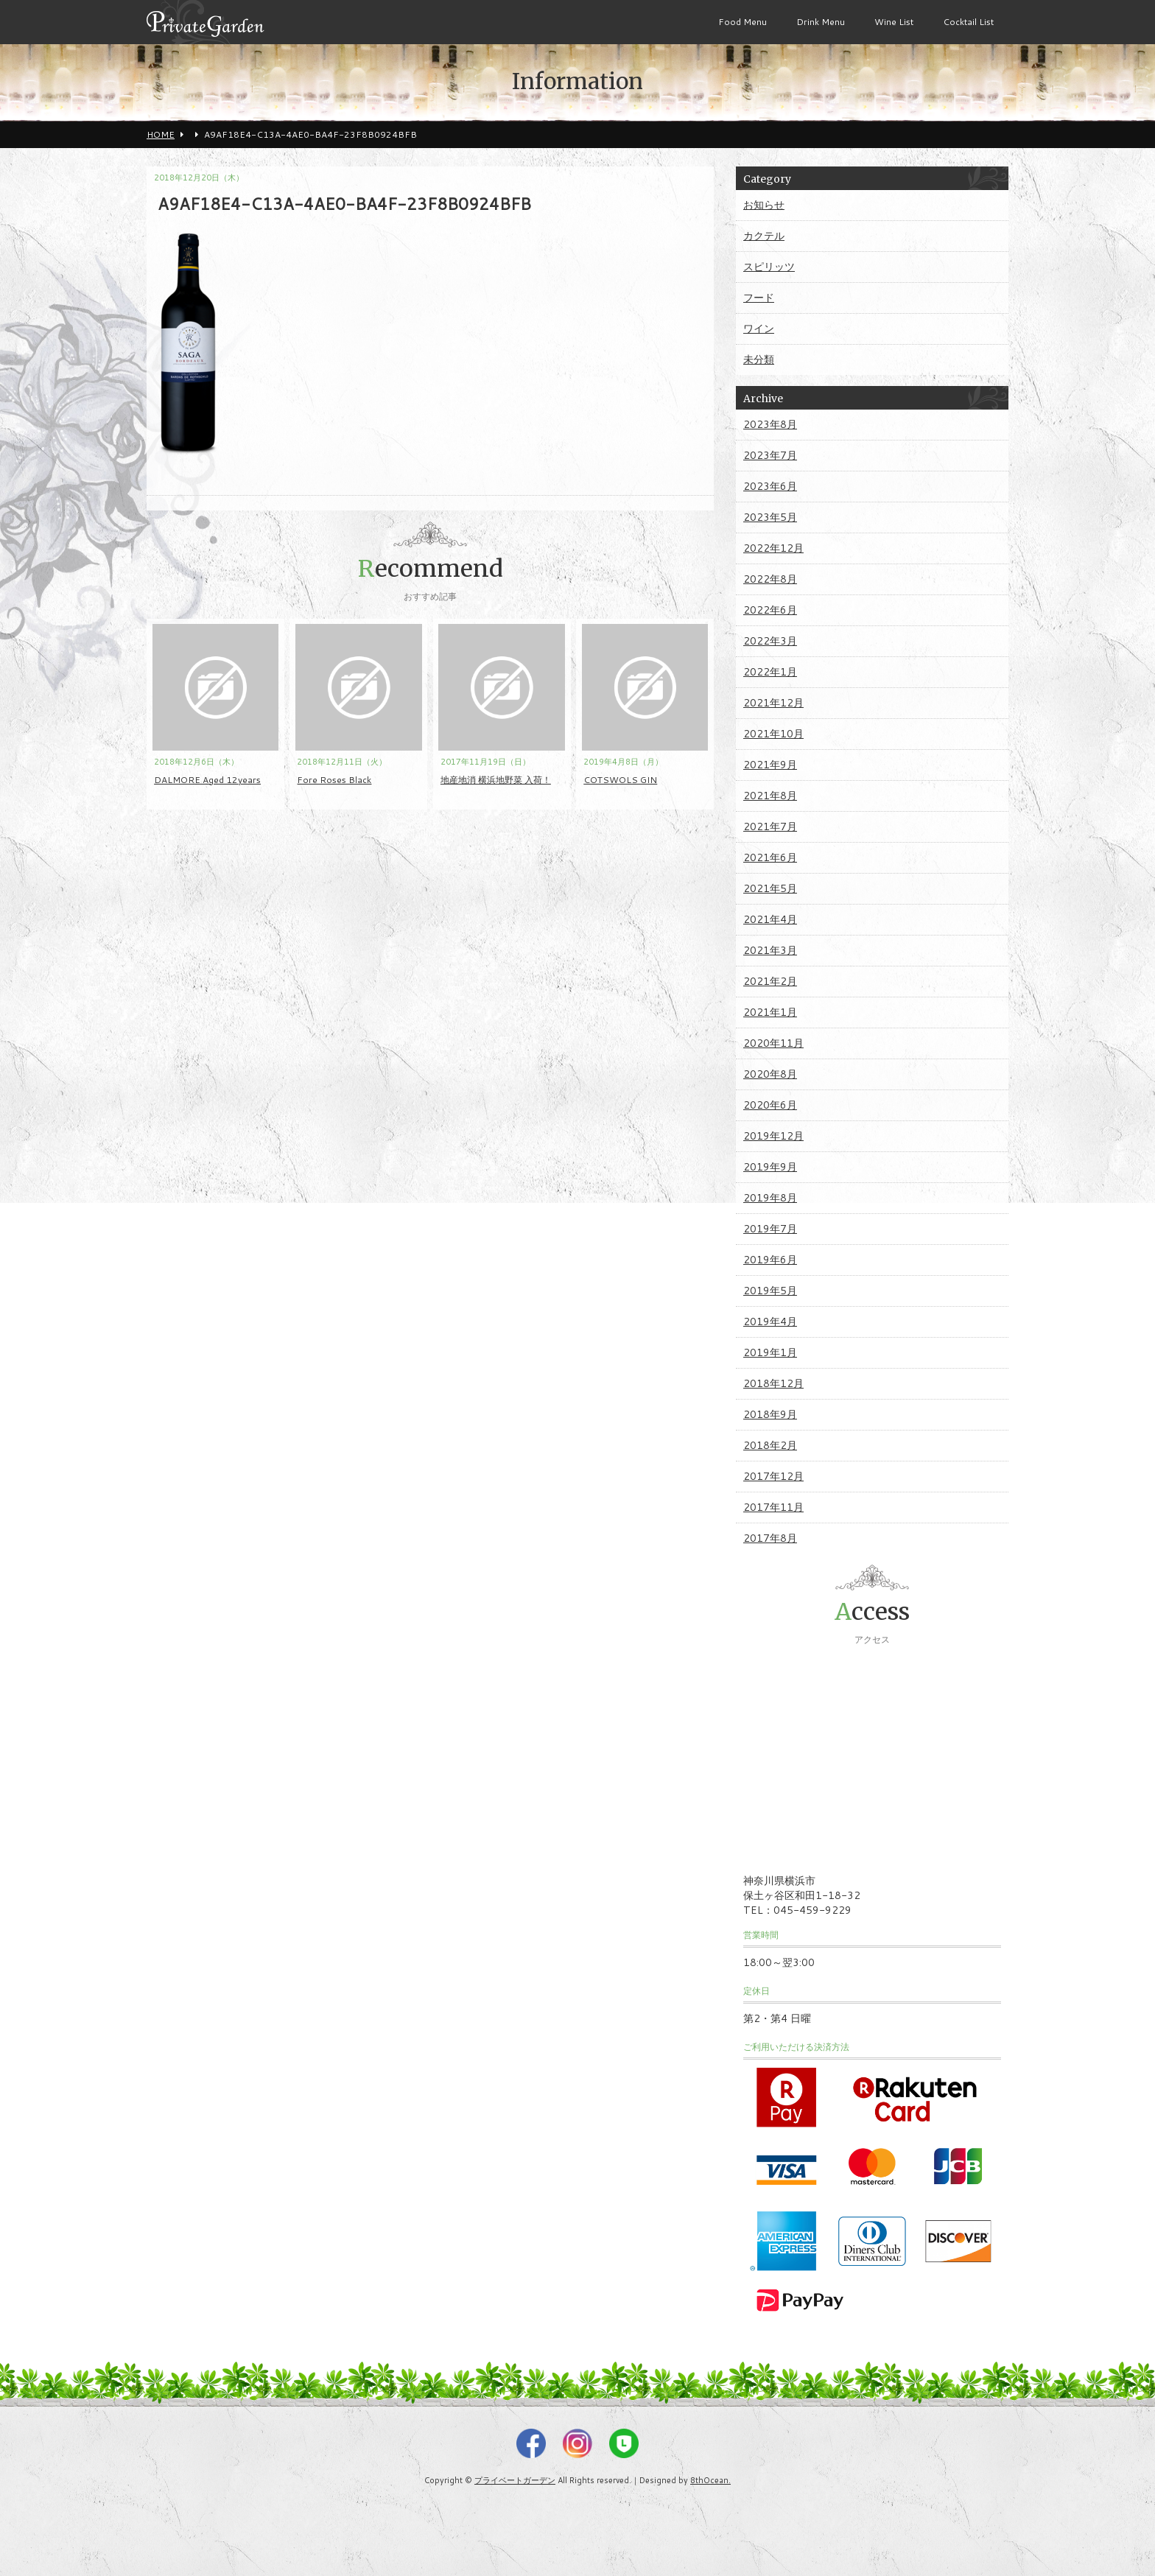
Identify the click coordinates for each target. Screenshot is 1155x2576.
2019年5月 (770, 1290)
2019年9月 (770, 1166)
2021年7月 (770, 826)
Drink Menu (820, 21)
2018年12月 (773, 1383)
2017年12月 (773, 1476)
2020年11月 (773, 1043)
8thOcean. (710, 2480)
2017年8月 (770, 1538)
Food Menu (742, 21)
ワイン (758, 328)
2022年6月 (770, 610)
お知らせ (763, 204)
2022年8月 (770, 579)
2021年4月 (770, 919)
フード (758, 297)
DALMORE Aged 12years (207, 779)
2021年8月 (770, 795)
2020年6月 (770, 1105)
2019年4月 (770, 1321)
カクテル (763, 235)
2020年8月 (770, 1074)
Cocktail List (968, 21)
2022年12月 (773, 548)
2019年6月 (770, 1259)
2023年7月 (770, 455)
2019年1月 (770, 1352)
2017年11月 (773, 1507)
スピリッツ (769, 266)
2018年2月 (770, 1445)
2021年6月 (770, 857)
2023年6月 (770, 486)
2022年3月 (770, 641)
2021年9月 (770, 764)
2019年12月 (773, 1136)
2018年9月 (770, 1414)
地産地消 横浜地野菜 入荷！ (495, 779)
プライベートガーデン (514, 2480)
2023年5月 (770, 517)
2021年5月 (770, 888)
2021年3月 (770, 950)
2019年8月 (770, 1197)
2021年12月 (773, 702)
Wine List (893, 21)
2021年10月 (773, 733)
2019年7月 (770, 1228)
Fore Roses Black (334, 779)
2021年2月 (770, 981)
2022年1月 (770, 671)
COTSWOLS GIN (620, 779)
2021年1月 (770, 1012)
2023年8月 (770, 424)
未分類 (758, 359)
